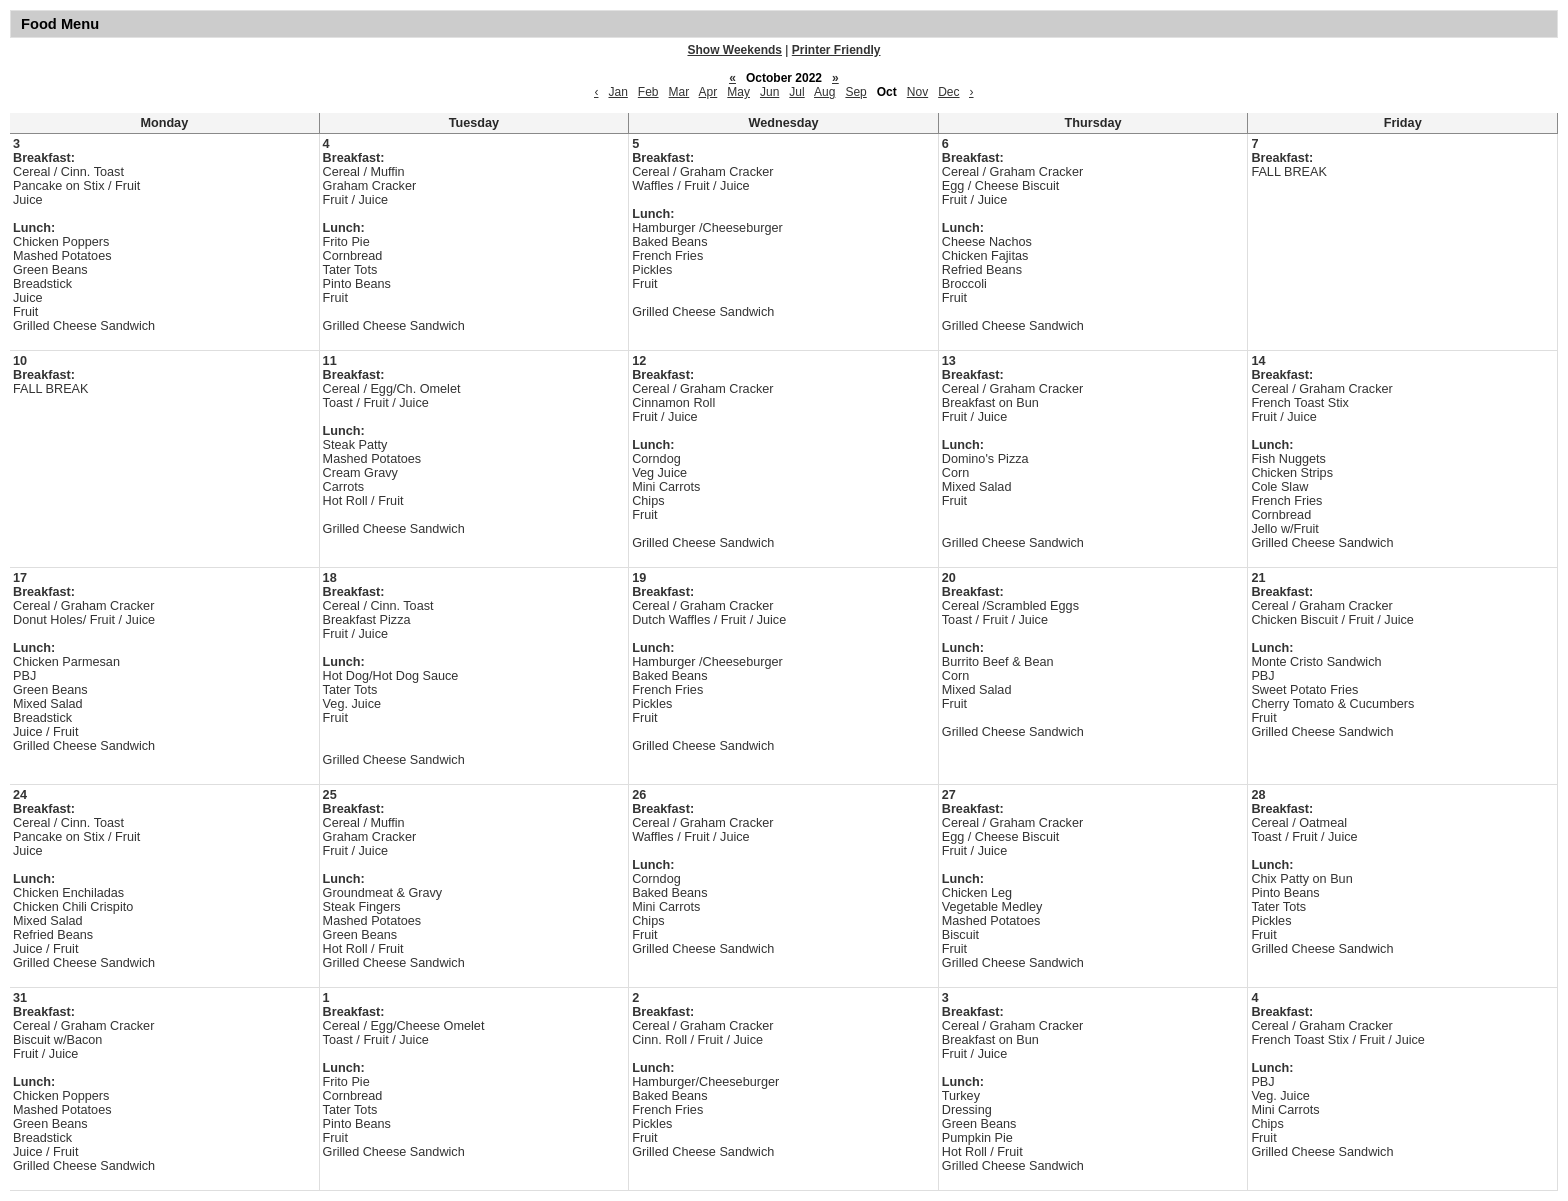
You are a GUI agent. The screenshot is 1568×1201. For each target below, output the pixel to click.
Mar (679, 92)
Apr (708, 92)
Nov (917, 92)
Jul (796, 92)
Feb (648, 92)
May (738, 92)
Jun (769, 92)
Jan (617, 92)
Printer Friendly (836, 50)
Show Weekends (735, 50)
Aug (824, 92)
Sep (855, 92)
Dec (948, 92)
